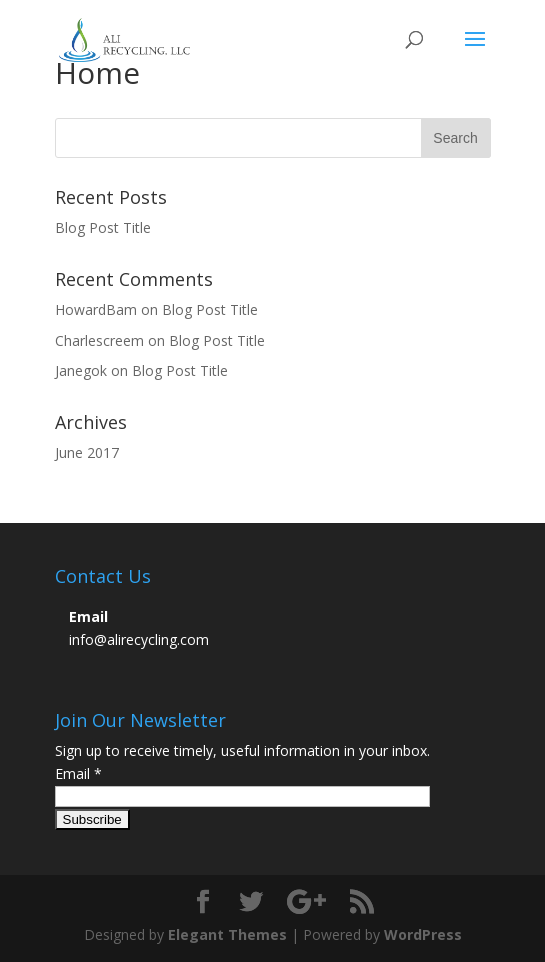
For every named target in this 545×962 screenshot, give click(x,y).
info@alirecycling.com (139, 639)
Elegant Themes (227, 934)
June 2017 (87, 452)
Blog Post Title (103, 227)
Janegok (81, 370)
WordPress (423, 934)
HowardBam (96, 309)
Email (78, 773)
